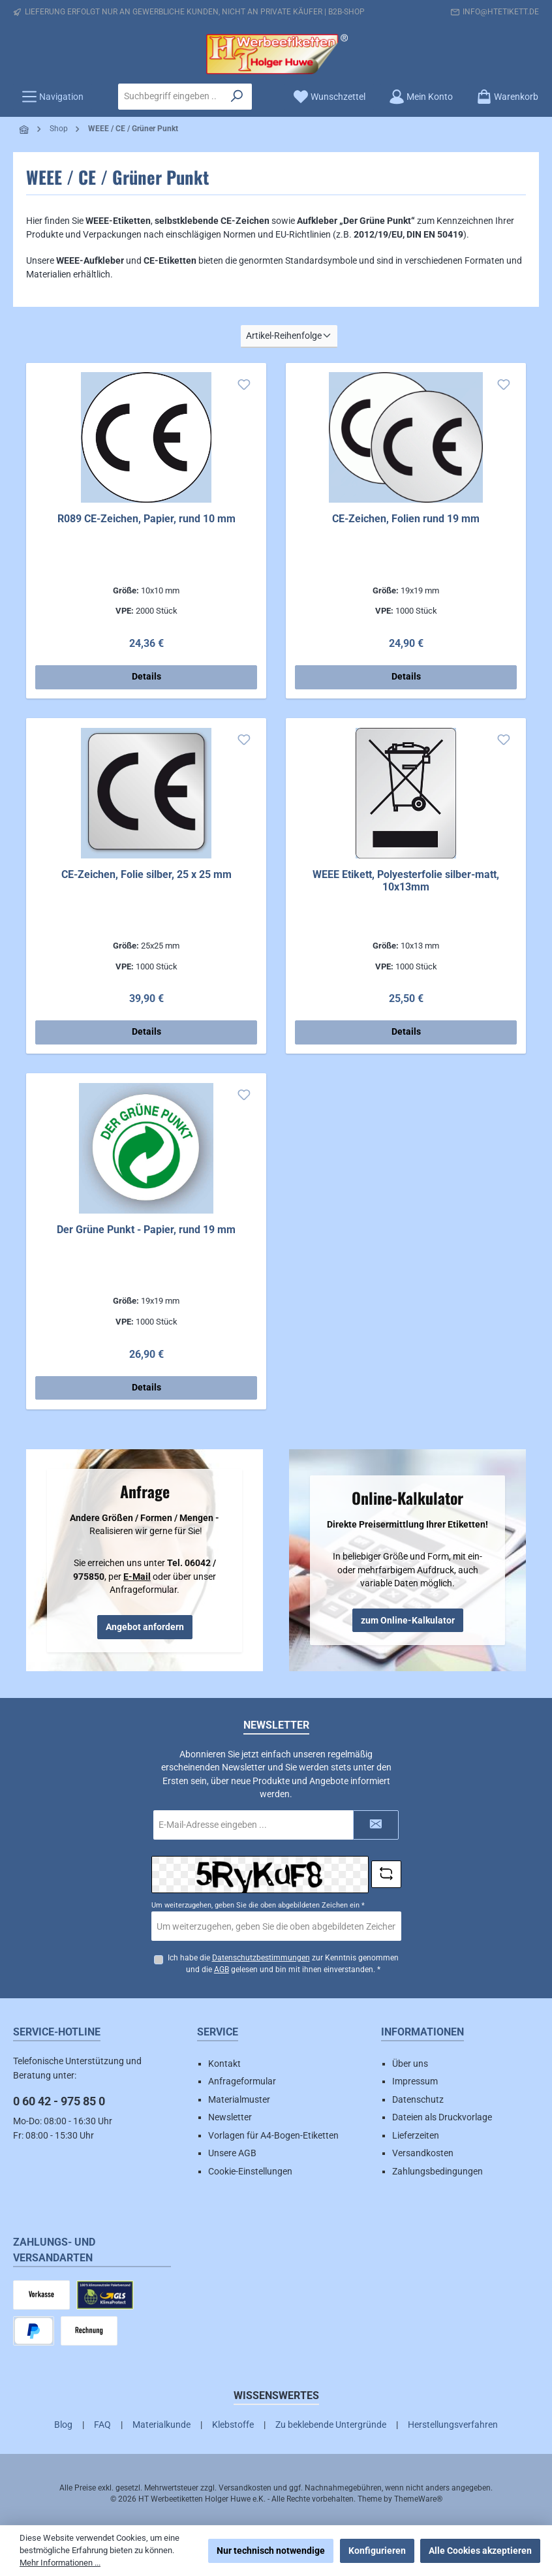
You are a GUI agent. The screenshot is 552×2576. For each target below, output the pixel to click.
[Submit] (376, 1824)
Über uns (410, 2063)
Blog (63, 2424)
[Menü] (52, 97)
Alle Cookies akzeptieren (480, 2550)
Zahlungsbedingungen (437, 2171)
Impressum (415, 2081)
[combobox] (170, 97)
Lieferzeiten (415, 2135)
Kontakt (224, 2063)
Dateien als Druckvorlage (442, 2117)
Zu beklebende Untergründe (330, 2424)
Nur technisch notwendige (271, 2550)
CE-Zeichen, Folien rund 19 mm (406, 518)
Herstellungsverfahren (453, 2424)
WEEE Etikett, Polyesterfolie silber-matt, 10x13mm (406, 881)
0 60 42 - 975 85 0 (59, 2101)
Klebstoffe (233, 2424)
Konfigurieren (377, 2550)
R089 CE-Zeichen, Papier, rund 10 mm (146, 518)
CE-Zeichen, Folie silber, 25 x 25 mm (146, 874)
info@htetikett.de (501, 11)
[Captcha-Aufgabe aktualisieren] (386, 1874)
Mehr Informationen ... (60, 2563)
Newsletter (230, 2117)
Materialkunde (161, 2424)
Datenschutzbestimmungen (260, 1957)
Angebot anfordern (145, 1627)
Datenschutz (418, 2099)
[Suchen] (237, 97)
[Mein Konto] (420, 97)
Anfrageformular (242, 2081)
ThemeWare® (418, 2499)
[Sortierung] (289, 336)
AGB (221, 1969)
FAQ (102, 2424)
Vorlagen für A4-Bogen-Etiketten (273, 2135)
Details (146, 676)
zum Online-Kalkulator (408, 1620)
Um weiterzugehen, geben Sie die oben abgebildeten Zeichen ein (258, 1905)
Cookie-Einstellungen (250, 2171)
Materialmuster (239, 2099)
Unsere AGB (232, 2153)
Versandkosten (422, 2153)
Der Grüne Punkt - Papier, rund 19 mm (146, 1229)
